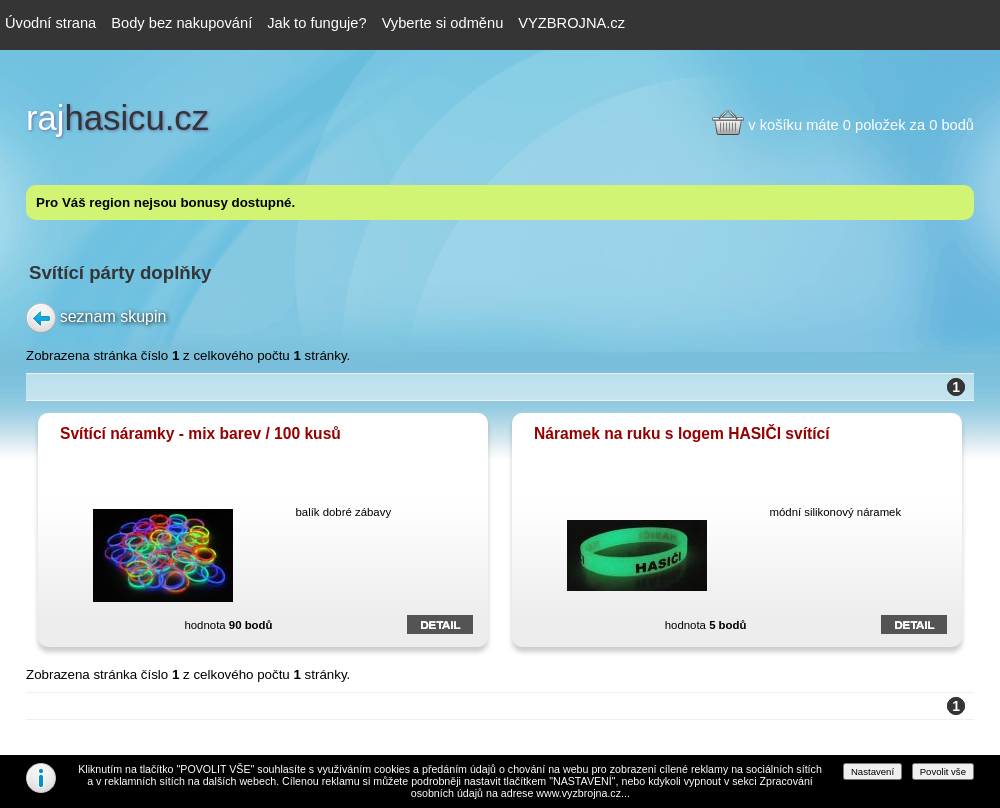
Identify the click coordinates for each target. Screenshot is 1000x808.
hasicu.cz (117, 118)
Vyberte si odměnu (443, 23)
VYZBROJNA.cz (571, 23)
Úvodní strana (50, 23)
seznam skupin (113, 315)
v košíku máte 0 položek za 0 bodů (861, 125)
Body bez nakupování (181, 23)
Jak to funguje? (316, 23)
